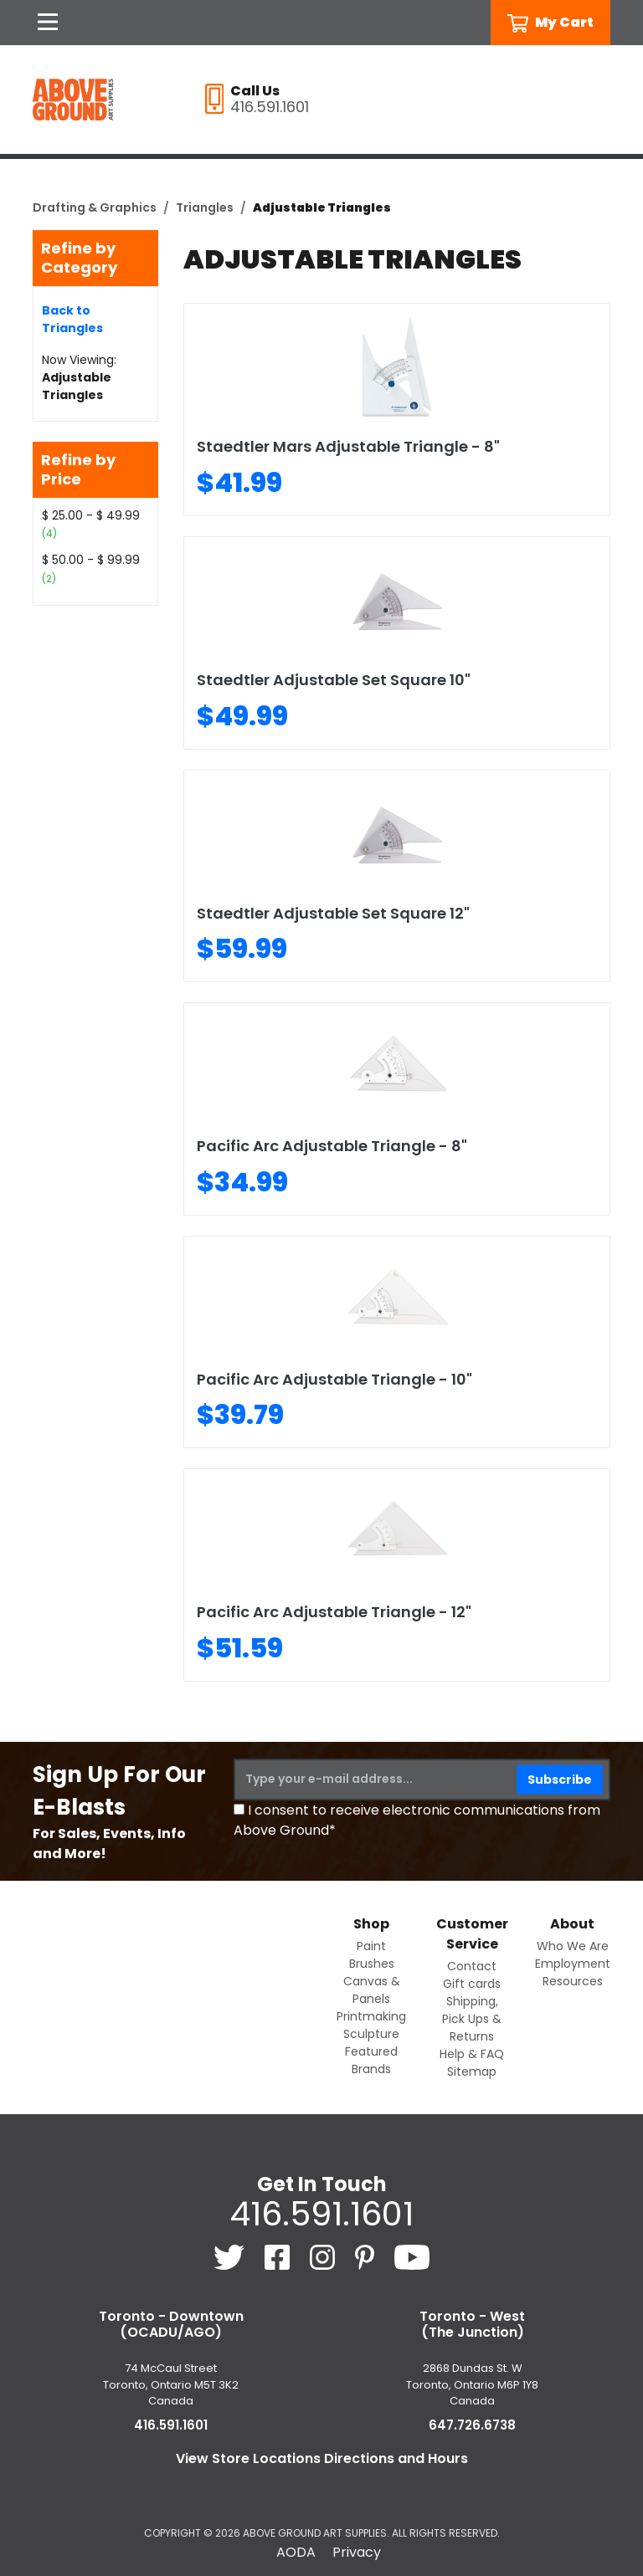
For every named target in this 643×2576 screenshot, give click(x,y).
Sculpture (371, 2033)
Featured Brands (371, 2060)
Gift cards (472, 1983)
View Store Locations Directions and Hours (322, 2458)
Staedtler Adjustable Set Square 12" (333, 913)
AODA (296, 2552)
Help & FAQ (472, 2054)
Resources (573, 1981)
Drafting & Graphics (95, 207)
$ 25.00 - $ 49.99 (91, 515)
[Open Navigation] (48, 22)
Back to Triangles (72, 319)
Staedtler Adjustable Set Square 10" (334, 679)
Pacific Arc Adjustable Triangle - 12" (334, 1611)
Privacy (356, 2552)
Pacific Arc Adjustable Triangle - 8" (332, 1145)
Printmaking (371, 2016)
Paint (371, 1946)
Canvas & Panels (371, 1990)
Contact (471, 1966)
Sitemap (471, 2071)
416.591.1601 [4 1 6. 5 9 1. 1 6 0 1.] (321, 2213)
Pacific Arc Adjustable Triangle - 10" (334, 1379)
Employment (572, 1963)
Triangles (205, 207)
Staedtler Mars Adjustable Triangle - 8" (348, 446)
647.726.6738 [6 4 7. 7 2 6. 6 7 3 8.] (472, 2425)
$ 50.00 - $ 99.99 (91, 559)
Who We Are (573, 1946)
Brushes (371, 1963)
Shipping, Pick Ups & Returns (472, 2019)
